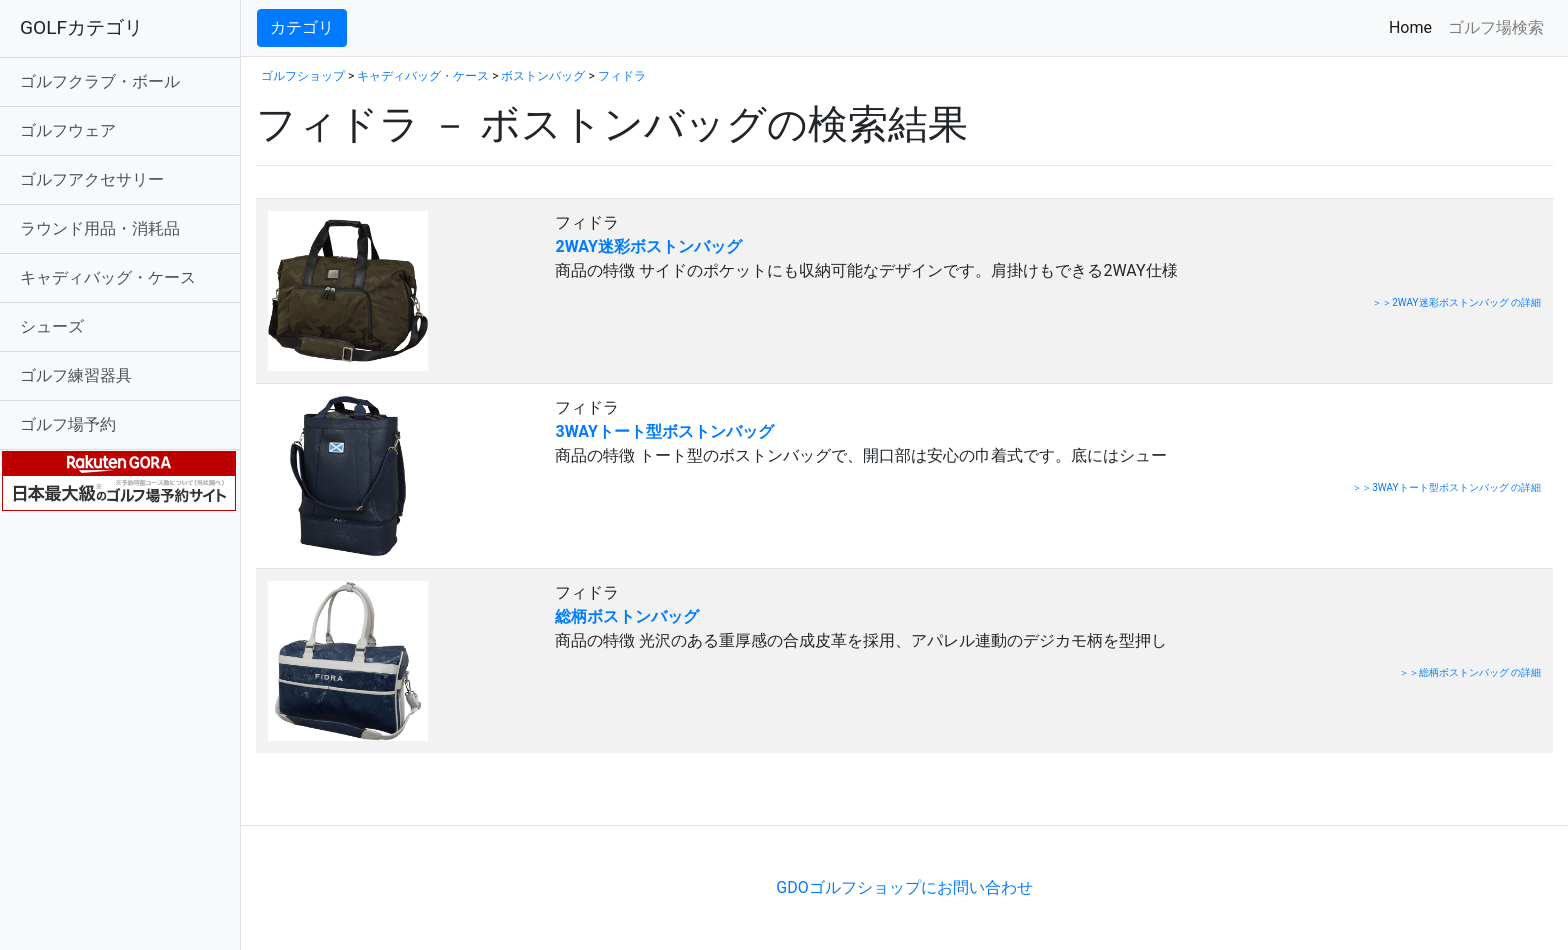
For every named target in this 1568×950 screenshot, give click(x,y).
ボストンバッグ (543, 76)
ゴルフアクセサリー (92, 179)
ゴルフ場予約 (68, 424)
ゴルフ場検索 (1496, 27)
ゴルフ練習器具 (76, 375)
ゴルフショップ (303, 76)
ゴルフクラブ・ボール (100, 81)
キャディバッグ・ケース (108, 277)
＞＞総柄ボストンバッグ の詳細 (1470, 672)
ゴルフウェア (68, 130)
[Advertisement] (490, 794)
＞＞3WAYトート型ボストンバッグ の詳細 (1446, 487)
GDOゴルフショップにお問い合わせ (904, 887)
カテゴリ (302, 27)
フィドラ (622, 76)
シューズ (52, 326)
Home (1414, 26)
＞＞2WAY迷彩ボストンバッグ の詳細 (1456, 302)
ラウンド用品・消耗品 (100, 228)
